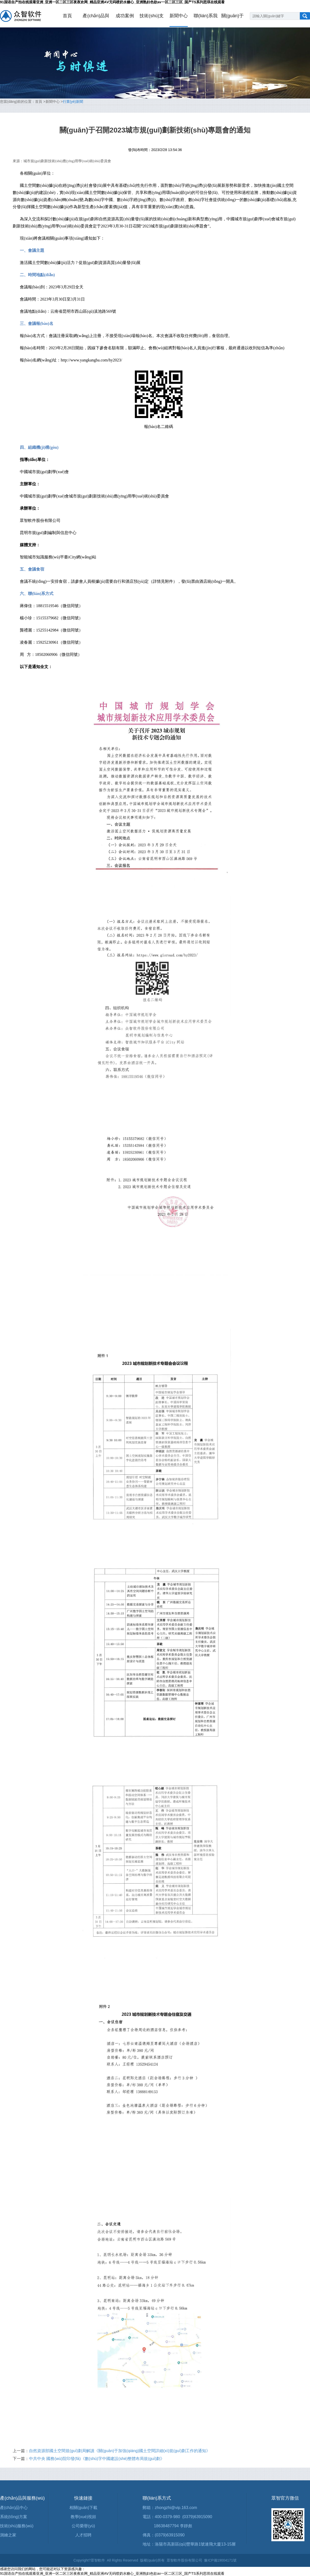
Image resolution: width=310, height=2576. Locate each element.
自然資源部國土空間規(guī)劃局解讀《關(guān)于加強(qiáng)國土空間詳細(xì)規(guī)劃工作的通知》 (119, 2451)
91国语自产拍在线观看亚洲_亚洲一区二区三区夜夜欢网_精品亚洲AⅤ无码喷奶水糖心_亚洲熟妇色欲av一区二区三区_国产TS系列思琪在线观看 (112, 2)
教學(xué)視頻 (83, 2517)
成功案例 (125, 15)
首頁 (67, 15)
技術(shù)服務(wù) (17, 2526)
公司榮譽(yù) (83, 2526)
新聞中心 (178, 15)
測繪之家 (8, 2535)
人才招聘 (83, 2535)
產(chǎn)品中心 (14, 2507)
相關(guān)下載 (83, 2507)
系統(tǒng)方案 (13, 2517)
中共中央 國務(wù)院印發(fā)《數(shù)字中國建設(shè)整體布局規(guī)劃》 (96, 2458)
